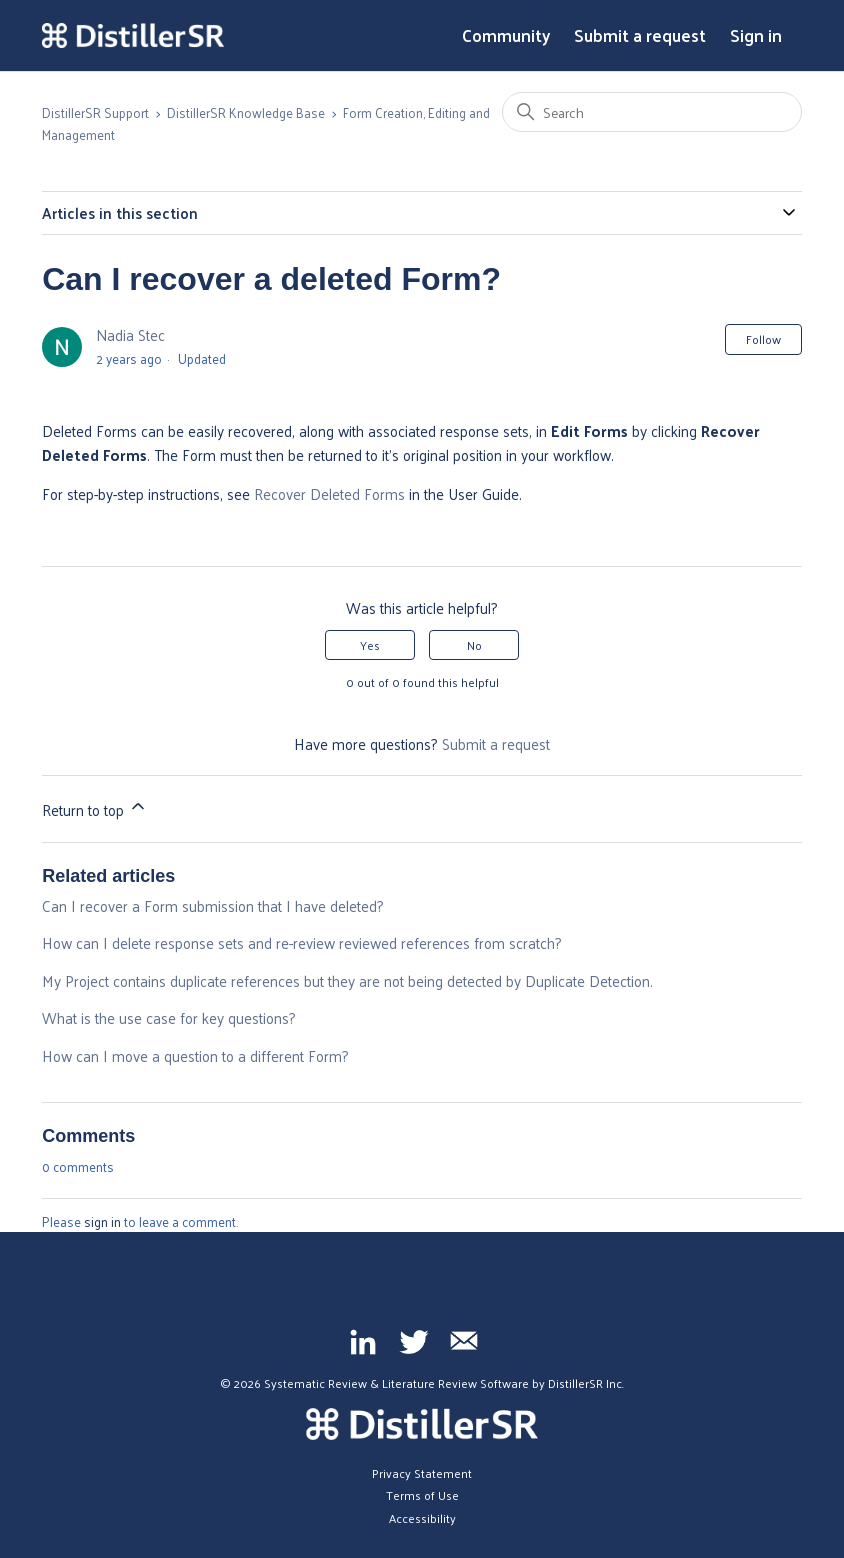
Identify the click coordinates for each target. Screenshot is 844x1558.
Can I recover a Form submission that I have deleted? (213, 905)
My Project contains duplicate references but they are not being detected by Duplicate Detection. (347, 980)
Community (506, 36)
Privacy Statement (422, 1473)
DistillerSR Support (95, 112)
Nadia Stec (130, 334)
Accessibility (422, 1518)
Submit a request (640, 36)
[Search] (652, 112)
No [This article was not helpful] (474, 645)
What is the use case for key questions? (169, 1017)
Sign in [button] (756, 36)
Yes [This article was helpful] (370, 645)
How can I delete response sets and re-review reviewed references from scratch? (302, 942)
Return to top (95, 809)
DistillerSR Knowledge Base (246, 112)
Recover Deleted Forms (329, 493)
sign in (102, 1221)
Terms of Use (422, 1495)
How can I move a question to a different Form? (195, 1055)
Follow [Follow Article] (763, 339)
